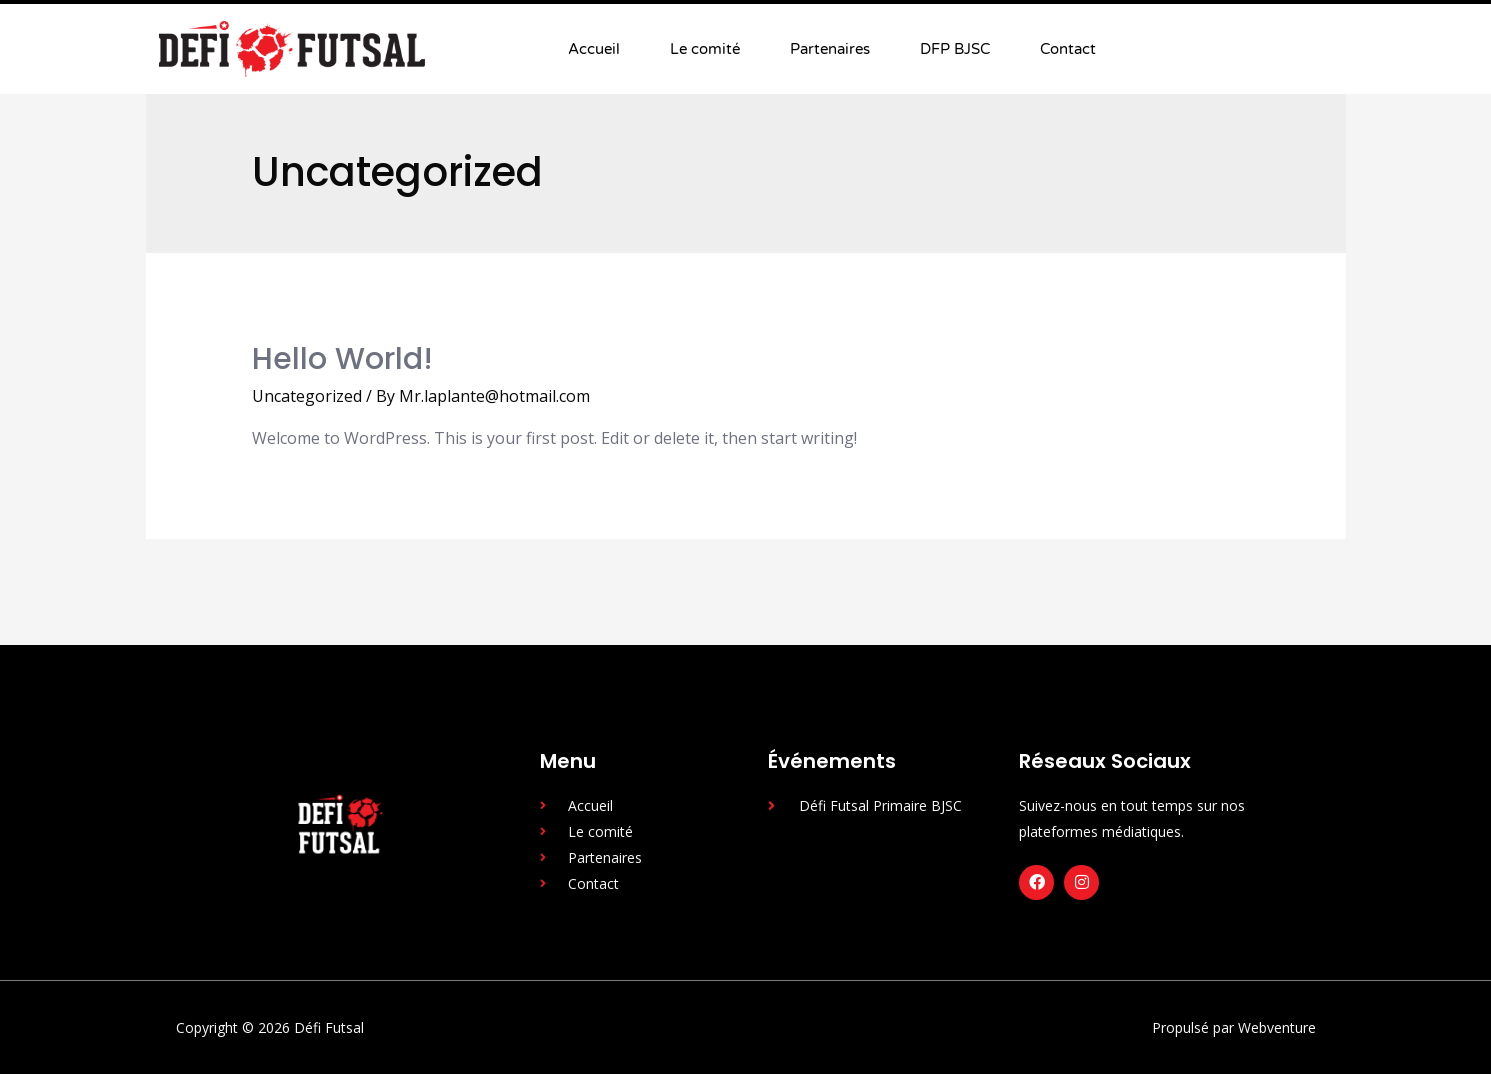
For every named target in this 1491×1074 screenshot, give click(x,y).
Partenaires (830, 49)
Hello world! (342, 359)
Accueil (594, 49)
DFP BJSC (955, 49)
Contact (1068, 49)
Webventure (1277, 1027)
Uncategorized (307, 396)
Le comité (705, 49)
